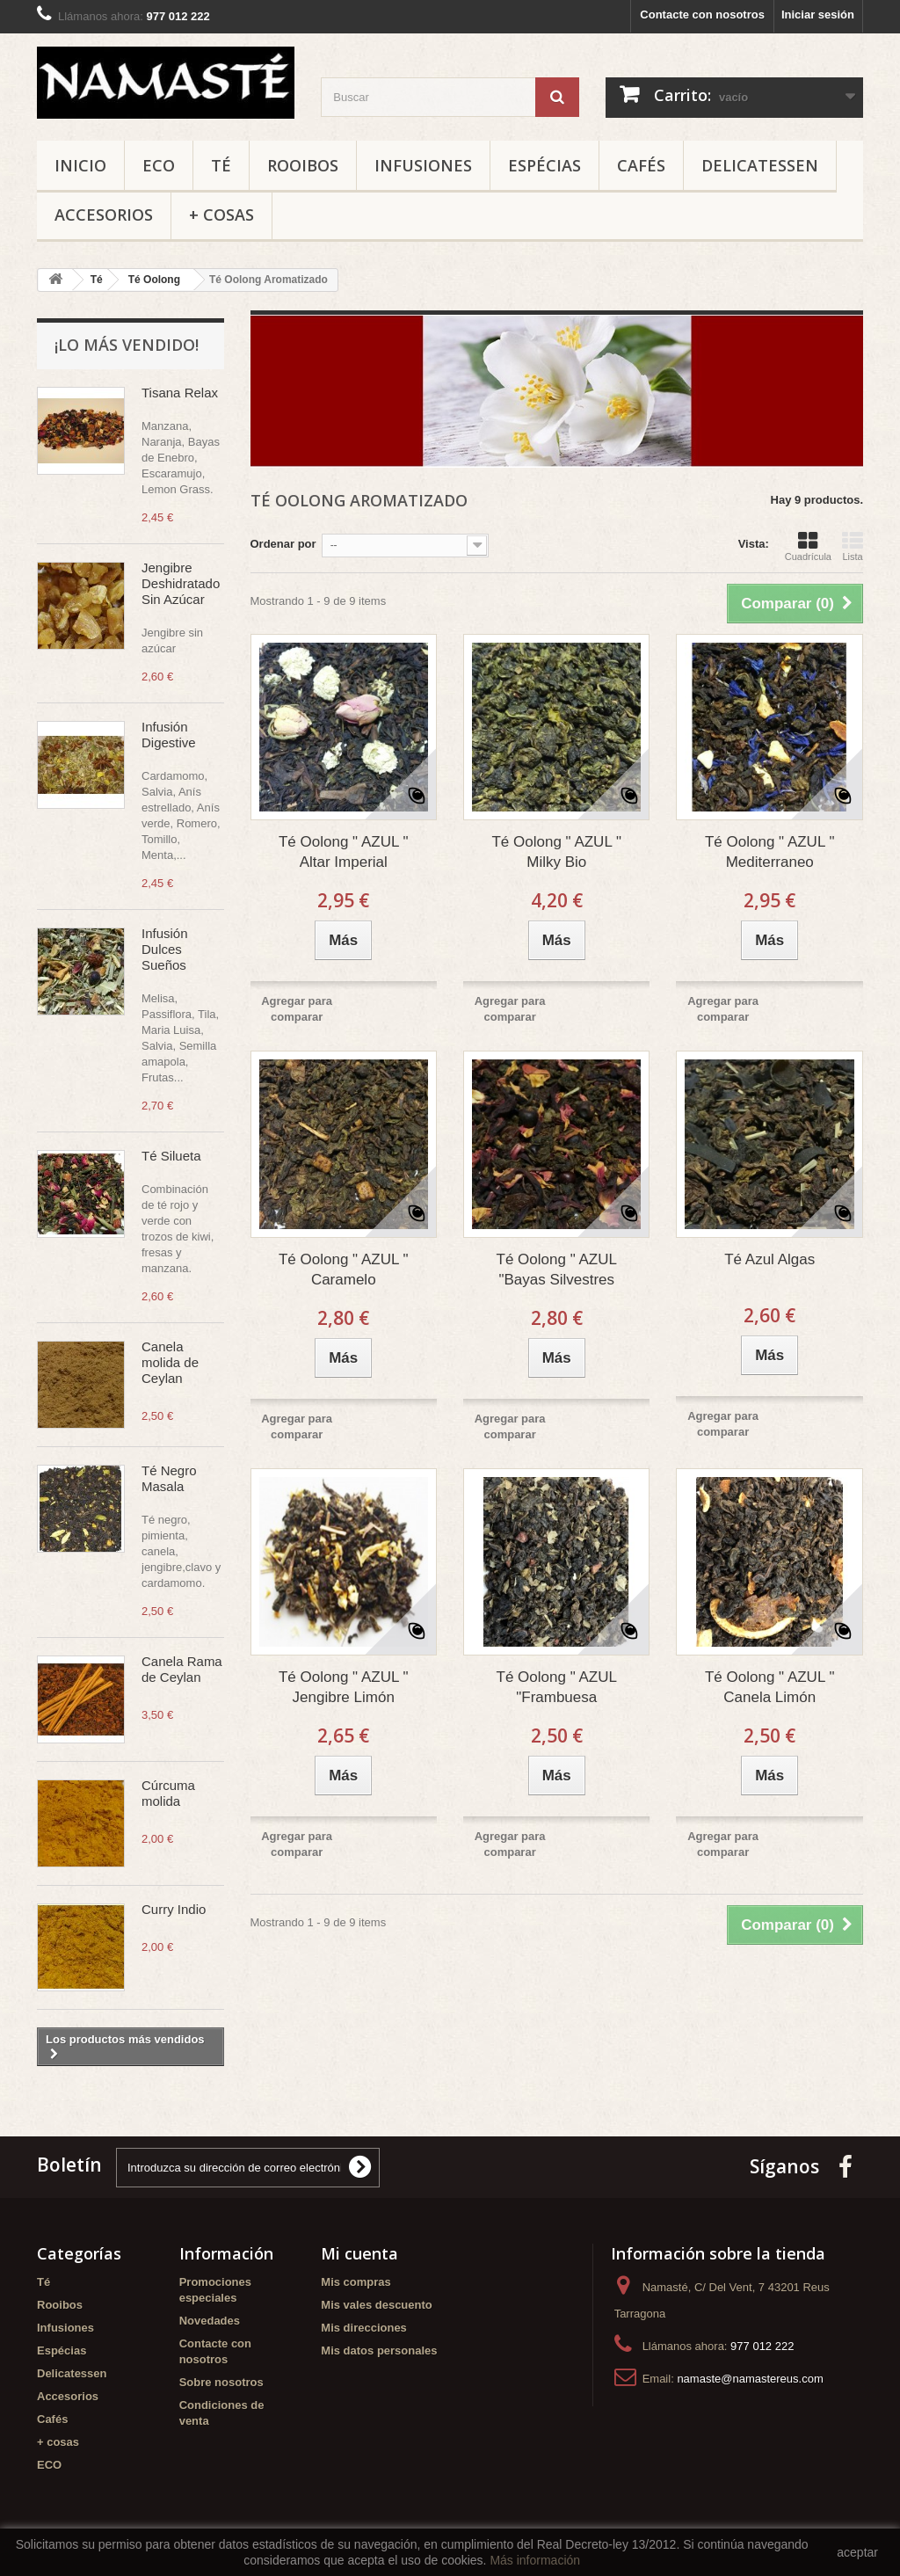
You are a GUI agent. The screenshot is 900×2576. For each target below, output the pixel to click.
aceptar (857, 2552)
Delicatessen (759, 165)
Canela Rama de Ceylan (182, 1669)
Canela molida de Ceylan (170, 1362)
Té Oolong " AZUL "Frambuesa (557, 1687)
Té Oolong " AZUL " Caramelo (344, 1269)
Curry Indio (174, 1909)
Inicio (80, 165)
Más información (535, 2560)
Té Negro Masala (169, 1478)
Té (221, 165)
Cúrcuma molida (168, 1793)
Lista (852, 546)
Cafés (641, 165)
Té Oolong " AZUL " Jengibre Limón (344, 1687)
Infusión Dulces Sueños (165, 949)
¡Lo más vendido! (126, 344)
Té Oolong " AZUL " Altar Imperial (344, 851)
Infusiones (423, 165)
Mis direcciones (364, 2327)
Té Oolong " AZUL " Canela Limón (770, 1687)
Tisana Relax (180, 392)
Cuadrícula (808, 546)
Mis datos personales (379, 2350)
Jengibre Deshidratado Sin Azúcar (181, 583)
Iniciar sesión (817, 14)
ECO (158, 165)
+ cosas (221, 214)
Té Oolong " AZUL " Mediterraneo (770, 851)
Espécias (544, 165)
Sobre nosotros (221, 2382)
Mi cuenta (359, 2253)
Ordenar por (283, 543)
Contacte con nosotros (702, 14)
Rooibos (302, 165)
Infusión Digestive (169, 734)
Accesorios (103, 214)
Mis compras (355, 2282)
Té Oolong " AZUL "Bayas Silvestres (557, 1269)
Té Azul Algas (769, 1259)
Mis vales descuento (376, 2304)
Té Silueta (171, 1155)
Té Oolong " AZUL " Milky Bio (556, 851)
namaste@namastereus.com (750, 2378)
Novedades (209, 2320)
